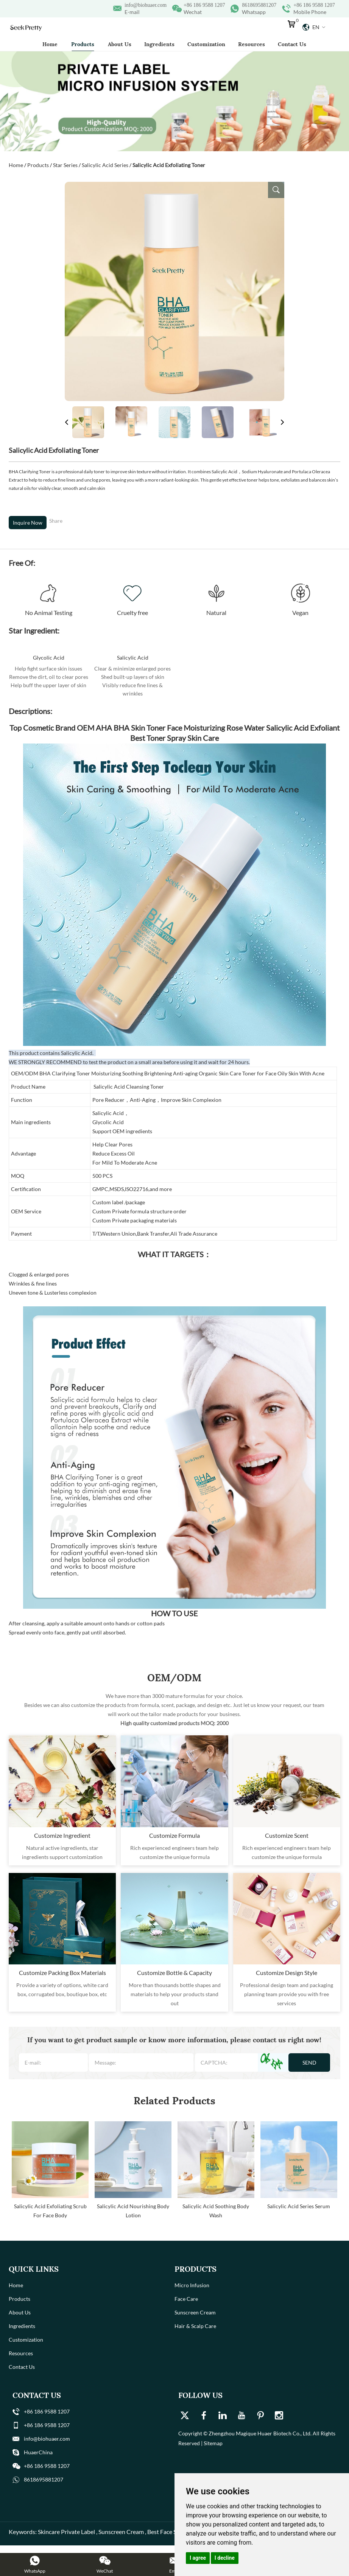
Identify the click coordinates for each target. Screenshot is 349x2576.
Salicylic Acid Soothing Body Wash (215, 2210)
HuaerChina (38, 2452)
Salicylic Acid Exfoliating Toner (168, 165)
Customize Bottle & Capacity (174, 1972)
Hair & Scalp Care (195, 2326)
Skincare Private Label (66, 2531)
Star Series (65, 165)
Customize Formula (174, 1835)
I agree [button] (198, 2558)
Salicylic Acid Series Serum (298, 2206)
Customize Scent (286, 1835)
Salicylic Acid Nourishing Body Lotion (133, 2210)
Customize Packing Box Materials (62, 1972)
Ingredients (159, 44)
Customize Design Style (286, 1972)
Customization (206, 44)
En (313, 27)
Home (50, 44)
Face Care (186, 2299)
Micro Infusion (191, 2285)
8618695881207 (259, 5)
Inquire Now (27, 522)
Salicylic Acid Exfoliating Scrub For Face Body (50, 2210)
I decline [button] (225, 2558)
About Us (119, 44)
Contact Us (292, 44)
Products (82, 44)
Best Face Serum (168, 2531)
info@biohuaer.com (146, 5)
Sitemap (213, 2443)
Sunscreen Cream (195, 2312)
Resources (251, 44)
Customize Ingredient (62, 1835)
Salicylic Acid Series (105, 165)
